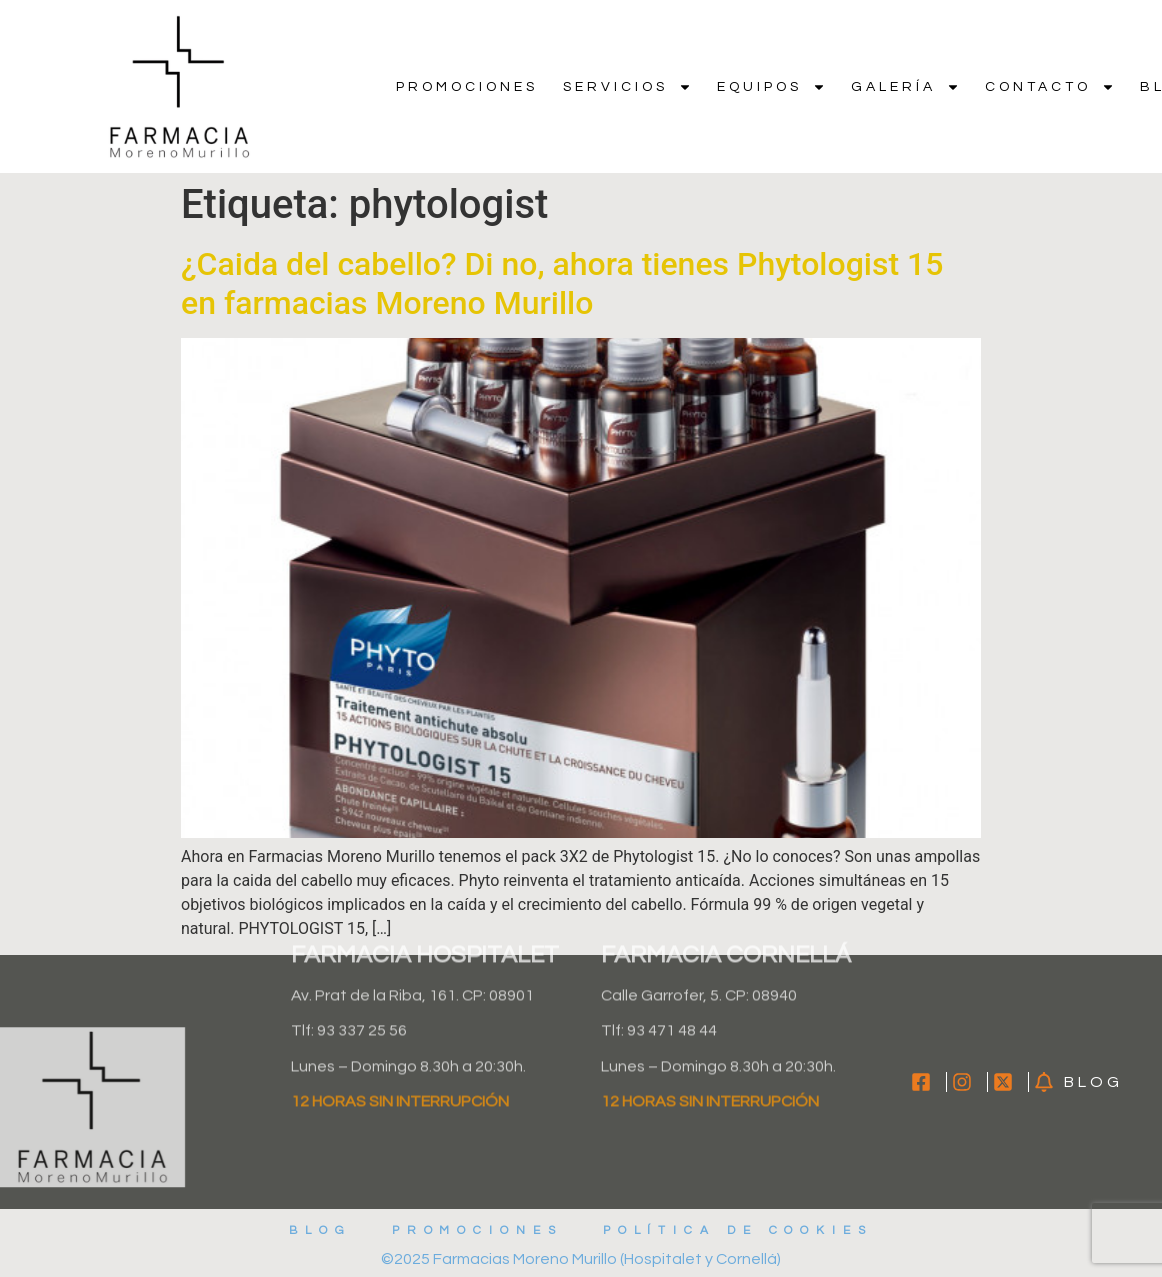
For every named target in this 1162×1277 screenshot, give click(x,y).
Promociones (467, 87)
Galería (905, 87)
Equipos (771, 87)
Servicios (627, 87)
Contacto (1050, 87)
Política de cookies (739, 1230)
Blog (319, 1230)
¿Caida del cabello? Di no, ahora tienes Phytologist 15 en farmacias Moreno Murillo (562, 283)
